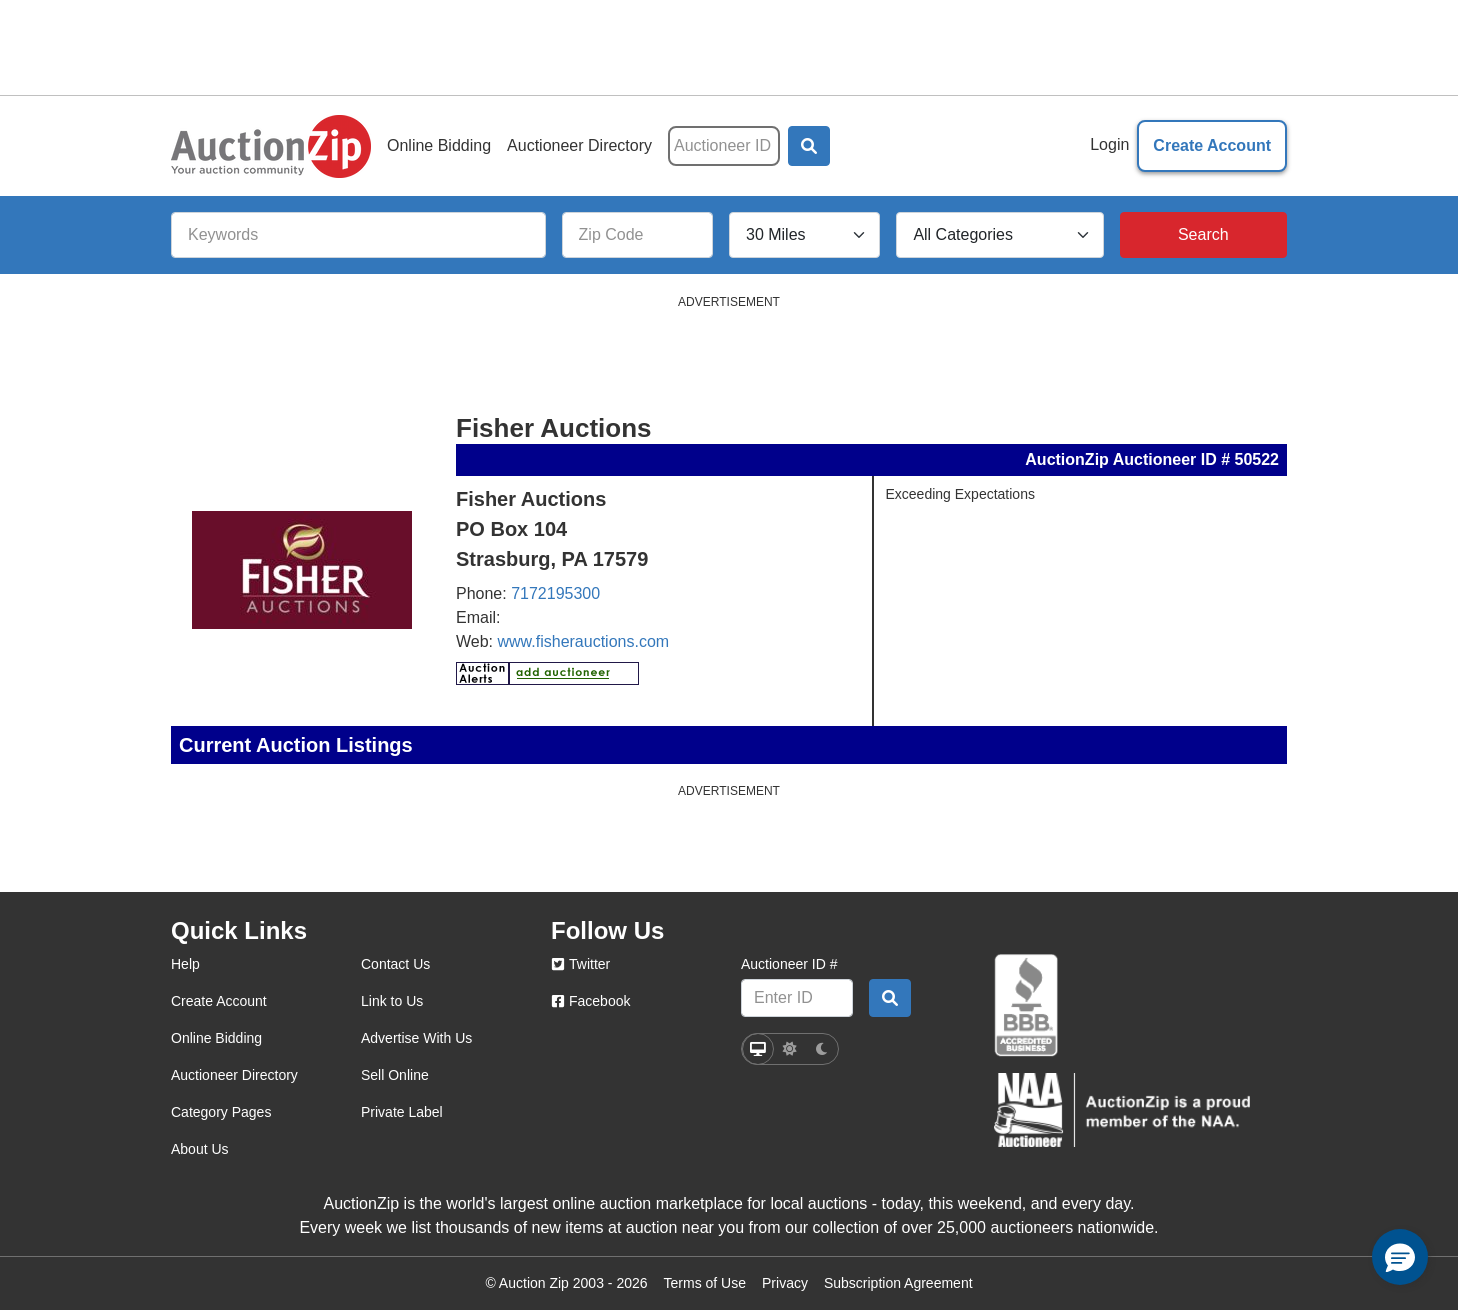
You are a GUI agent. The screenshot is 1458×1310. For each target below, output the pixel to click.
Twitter (580, 964)
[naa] (1122, 1110)
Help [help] (185, 964)
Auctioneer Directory (579, 145)
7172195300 (555, 593)
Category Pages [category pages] (221, 1112)
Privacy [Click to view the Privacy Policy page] (785, 1283)
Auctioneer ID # (789, 964)
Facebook (590, 1001)
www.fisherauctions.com (584, 641)
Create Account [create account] (219, 1001)
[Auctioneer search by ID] (890, 998)
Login (1109, 144)
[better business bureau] (1026, 1005)
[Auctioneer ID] (724, 146)
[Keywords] (358, 235)
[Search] (1203, 235)
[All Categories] (999, 235)
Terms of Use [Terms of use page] (705, 1283)
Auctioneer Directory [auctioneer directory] (234, 1075)
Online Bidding (439, 145)
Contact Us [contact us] (395, 964)
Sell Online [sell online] (395, 1075)
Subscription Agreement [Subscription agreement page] (898, 1283)
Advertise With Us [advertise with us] (416, 1038)
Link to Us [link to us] (392, 1001)
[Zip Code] (637, 235)
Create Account (1212, 145)
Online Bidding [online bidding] (216, 1038)
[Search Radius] (804, 235)
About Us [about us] (200, 1149)
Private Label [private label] (402, 1112)
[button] (809, 146)
